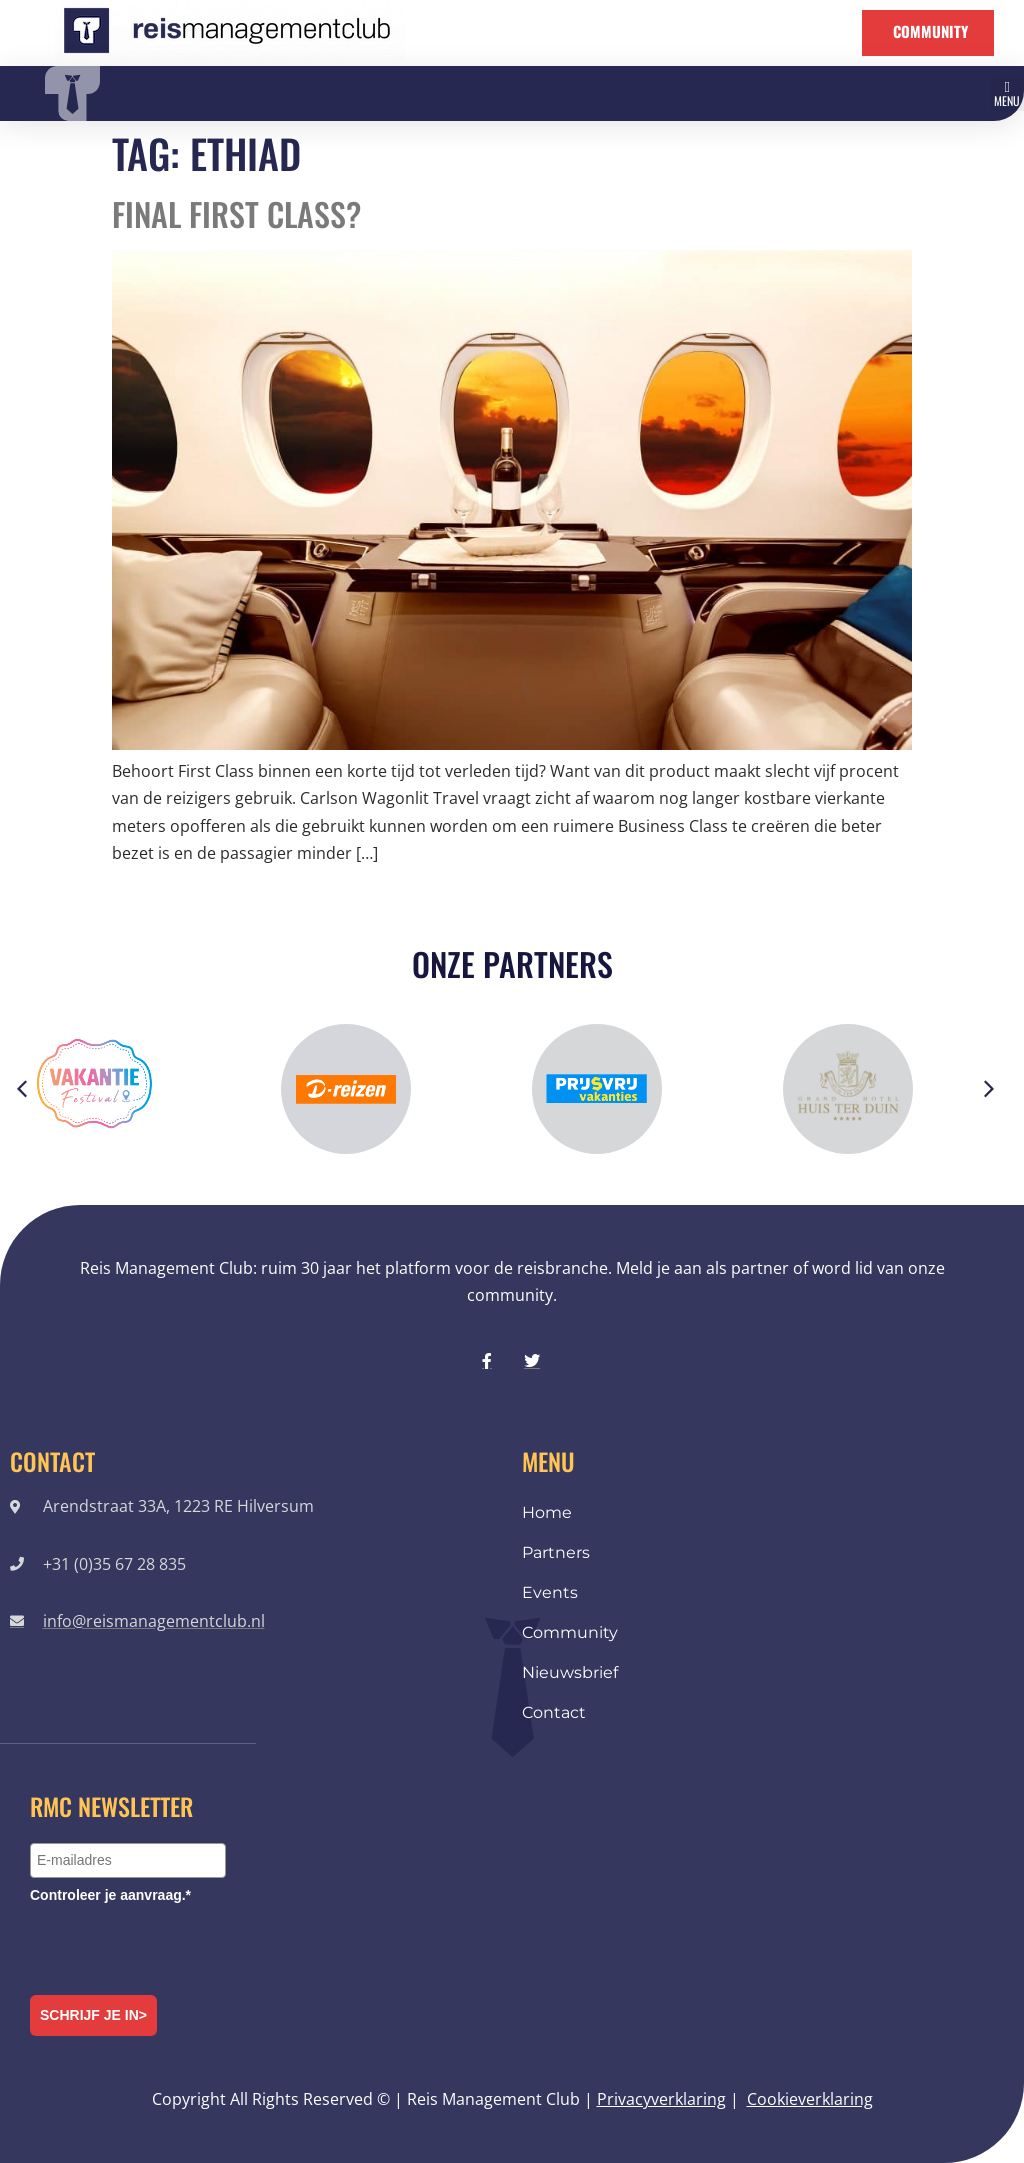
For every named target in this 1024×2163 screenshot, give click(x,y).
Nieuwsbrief (570, 1672)
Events (550, 1592)
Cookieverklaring (810, 2099)
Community (570, 1632)
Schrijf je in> (93, 2015)
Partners (556, 1552)
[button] (1008, 93)
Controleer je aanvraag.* (110, 1895)
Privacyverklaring (661, 2099)
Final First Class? (236, 213)
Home (547, 1512)
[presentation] (182, 1946)
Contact (554, 1712)
